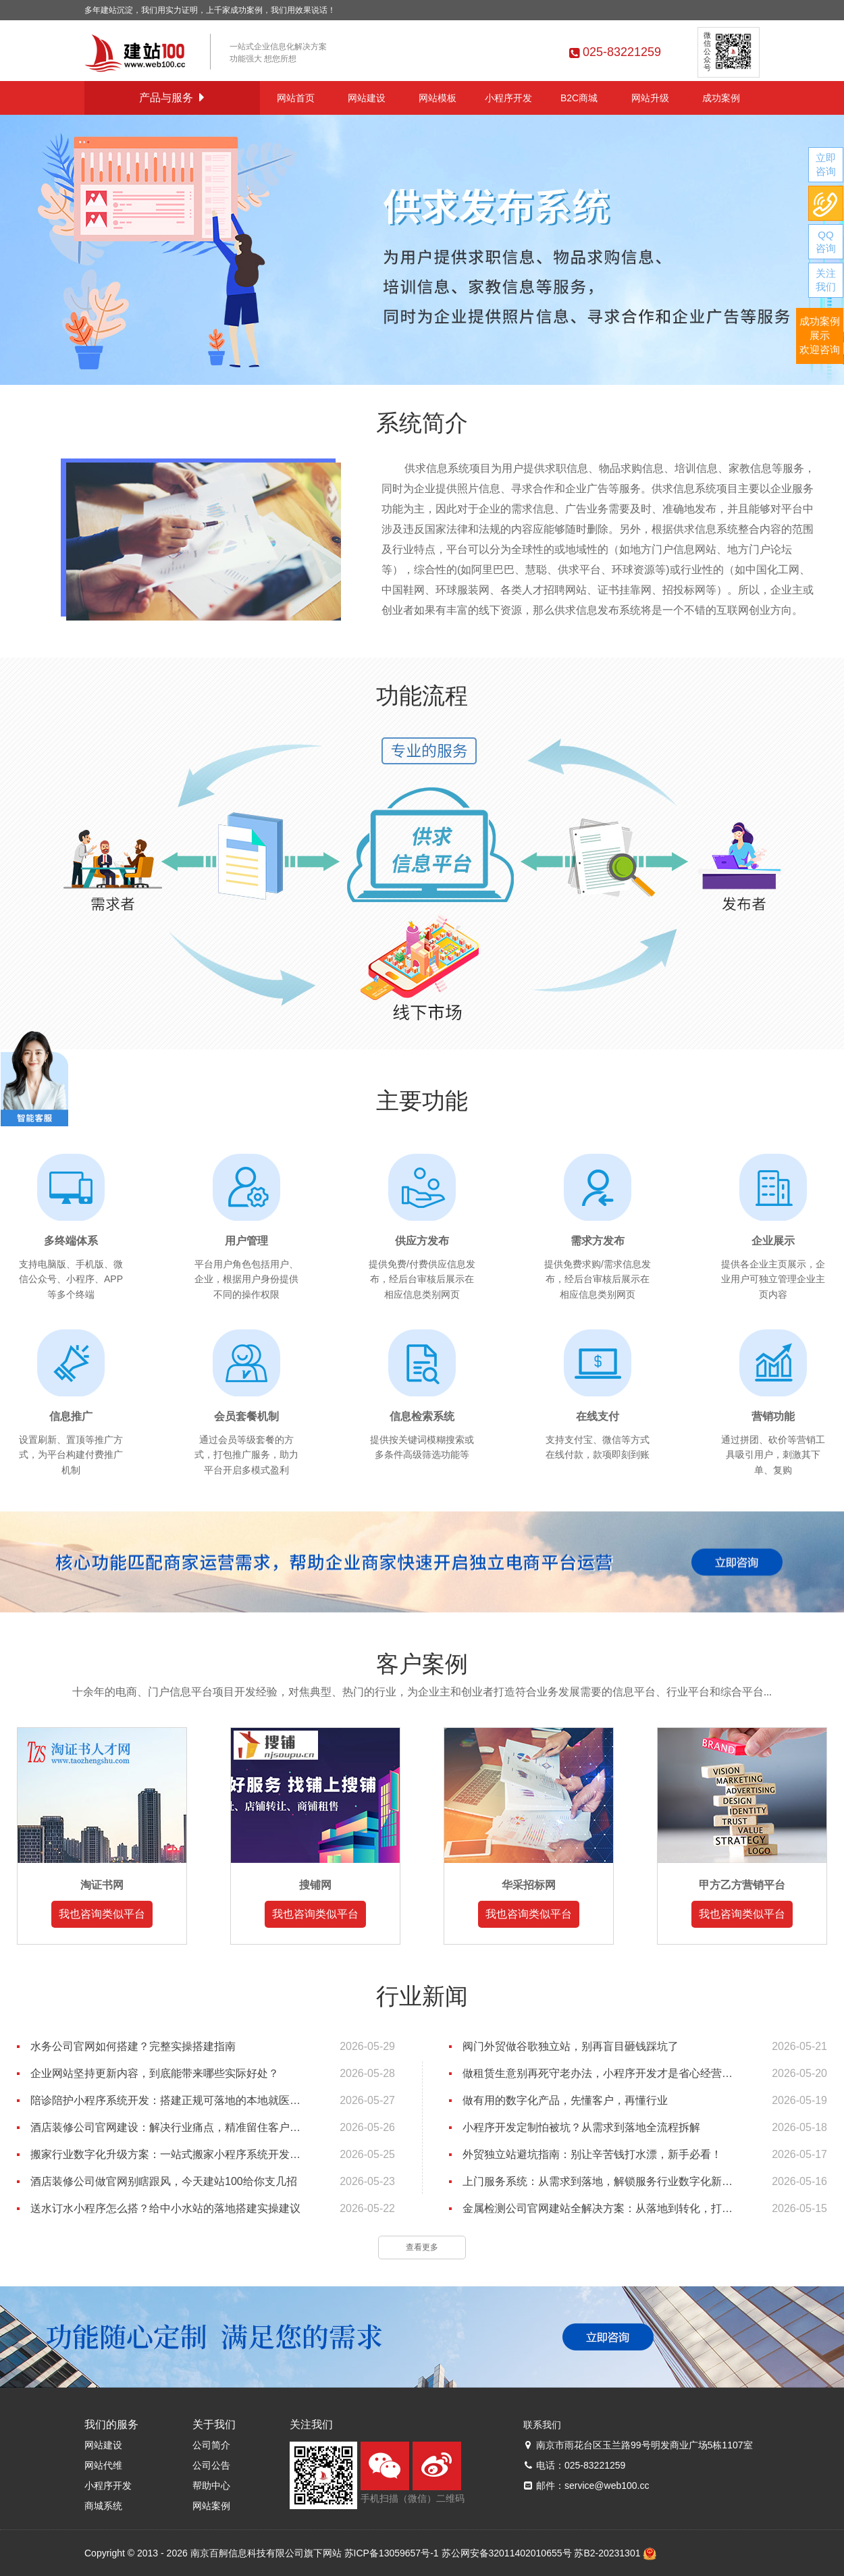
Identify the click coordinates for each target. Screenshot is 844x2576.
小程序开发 (508, 98)
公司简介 (211, 2445)
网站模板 (437, 98)
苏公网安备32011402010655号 (507, 2553)
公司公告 (211, 2465)
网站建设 (367, 98)
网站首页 (296, 98)
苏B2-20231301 (607, 2553)
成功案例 (721, 98)
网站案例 (211, 2505)
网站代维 (103, 2465)
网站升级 (650, 98)
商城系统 (103, 2505)
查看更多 (422, 2247)
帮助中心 (211, 2485)
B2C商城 (579, 98)
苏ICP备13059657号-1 (391, 2553)
